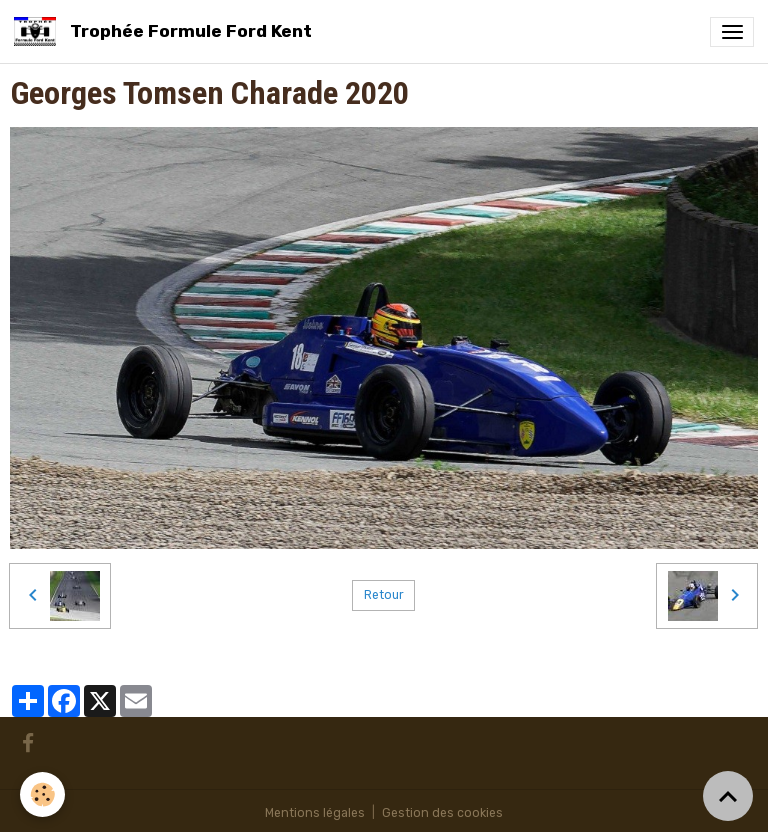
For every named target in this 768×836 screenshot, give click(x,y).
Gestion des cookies (442, 813)
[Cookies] (42, 794)
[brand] (166, 31)
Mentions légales (315, 813)
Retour (384, 595)
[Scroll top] (728, 796)
